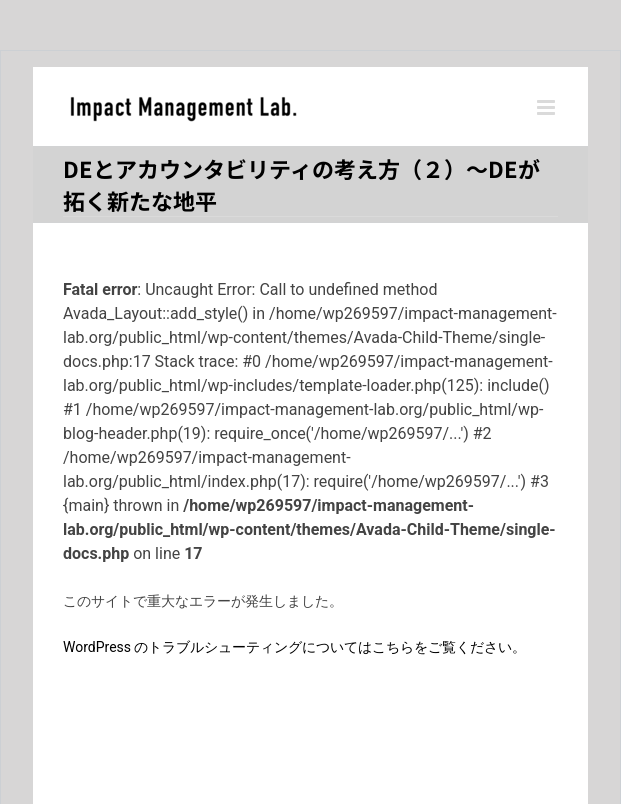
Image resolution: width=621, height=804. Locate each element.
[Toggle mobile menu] (547, 107)
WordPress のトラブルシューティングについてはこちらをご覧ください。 (295, 647)
